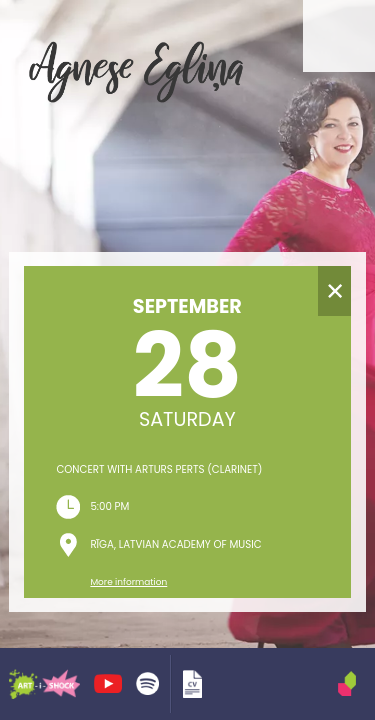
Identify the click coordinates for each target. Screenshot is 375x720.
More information (128, 582)
